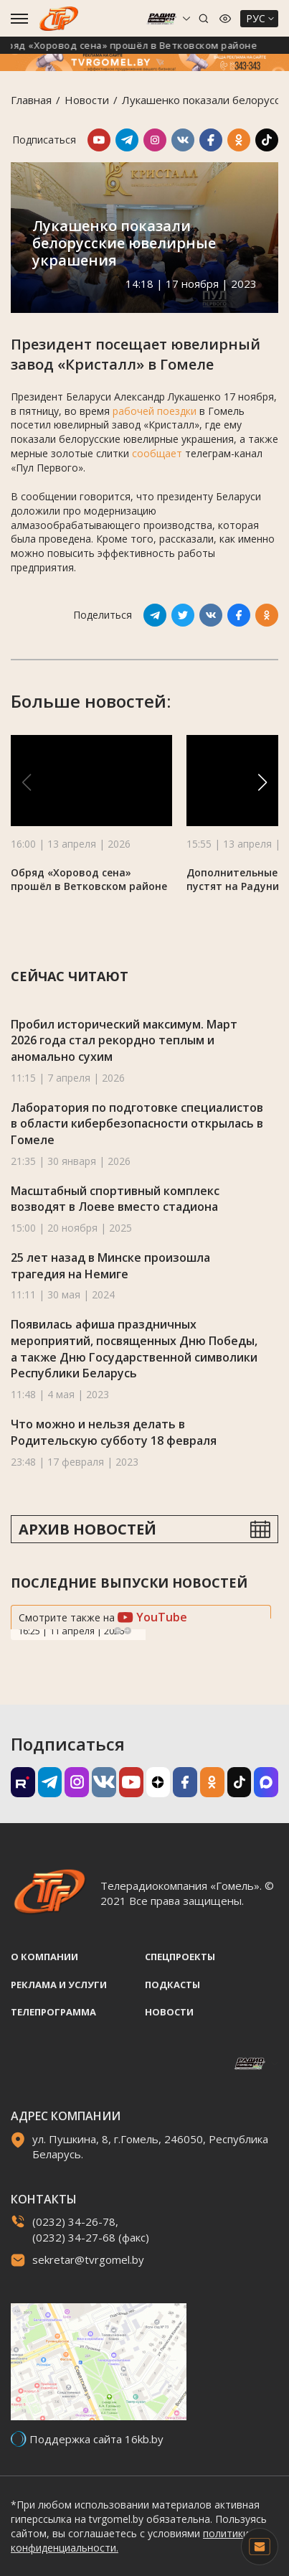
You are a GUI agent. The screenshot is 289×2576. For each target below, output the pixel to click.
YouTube (152, 1617)
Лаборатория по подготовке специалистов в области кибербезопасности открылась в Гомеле (137, 1124)
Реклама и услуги (59, 1984)
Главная (31, 100)
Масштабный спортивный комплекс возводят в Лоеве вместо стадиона (115, 1199)
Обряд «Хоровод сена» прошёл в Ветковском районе (134, 45)
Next (127, 1630)
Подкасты (172, 1984)
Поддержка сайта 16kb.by (96, 2439)
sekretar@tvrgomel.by (88, 2259)
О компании (44, 1956)
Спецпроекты (180, 1956)
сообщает (157, 453)
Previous (117, 1630)
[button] (262, 782)
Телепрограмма (53, 2011)
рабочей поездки (154, 411)
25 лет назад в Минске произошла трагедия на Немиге (110, 1266)
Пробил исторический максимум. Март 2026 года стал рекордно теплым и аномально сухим (124, 1040)
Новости (87, 100)
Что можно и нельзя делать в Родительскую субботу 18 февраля (114, 1432)
